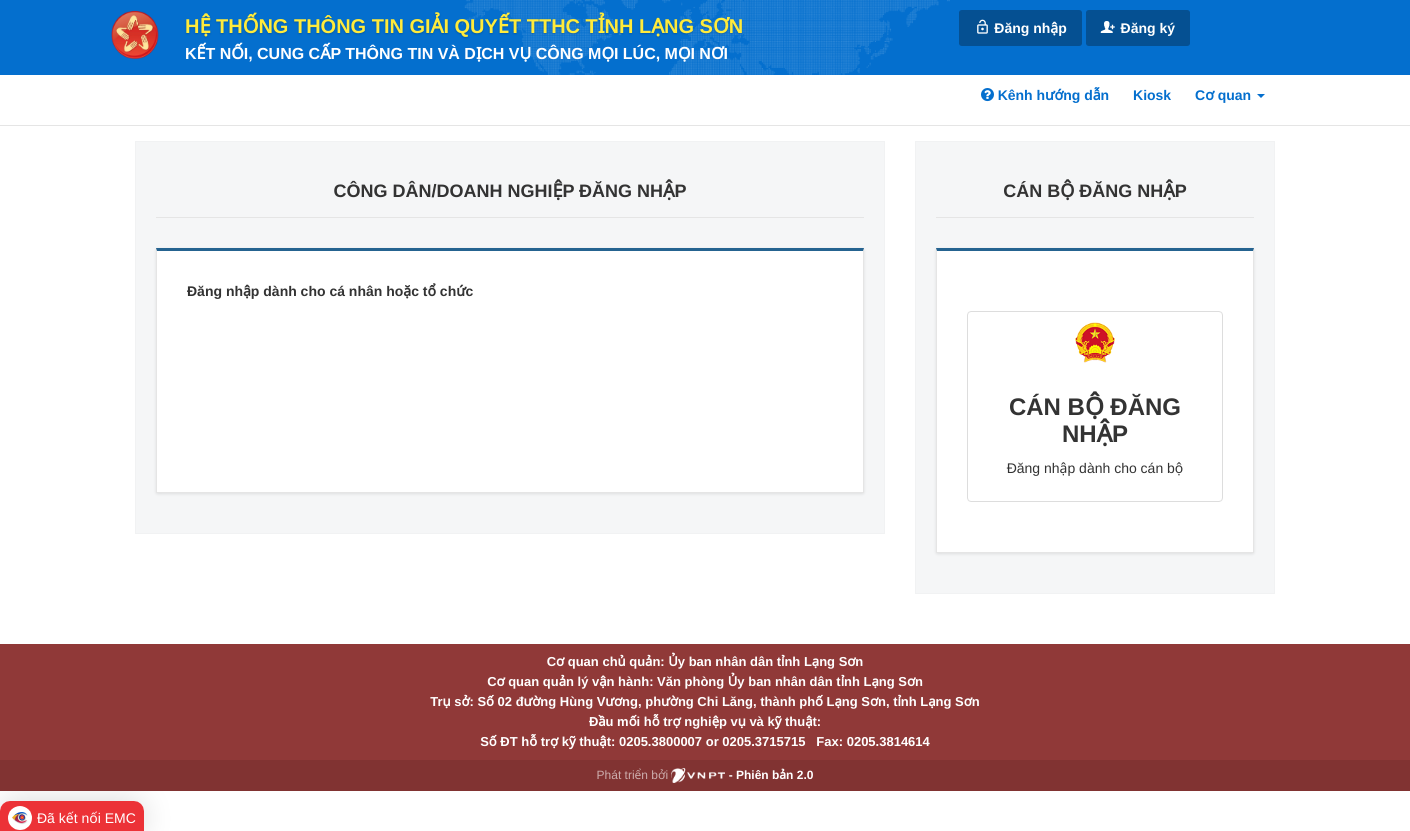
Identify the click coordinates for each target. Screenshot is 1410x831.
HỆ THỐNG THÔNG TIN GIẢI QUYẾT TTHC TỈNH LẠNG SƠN (464, 27)
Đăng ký (1138, 27)
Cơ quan (1230, 95)
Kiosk (1152, 95)
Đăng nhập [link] (1020, 27)
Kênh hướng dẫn (1045, 95)
